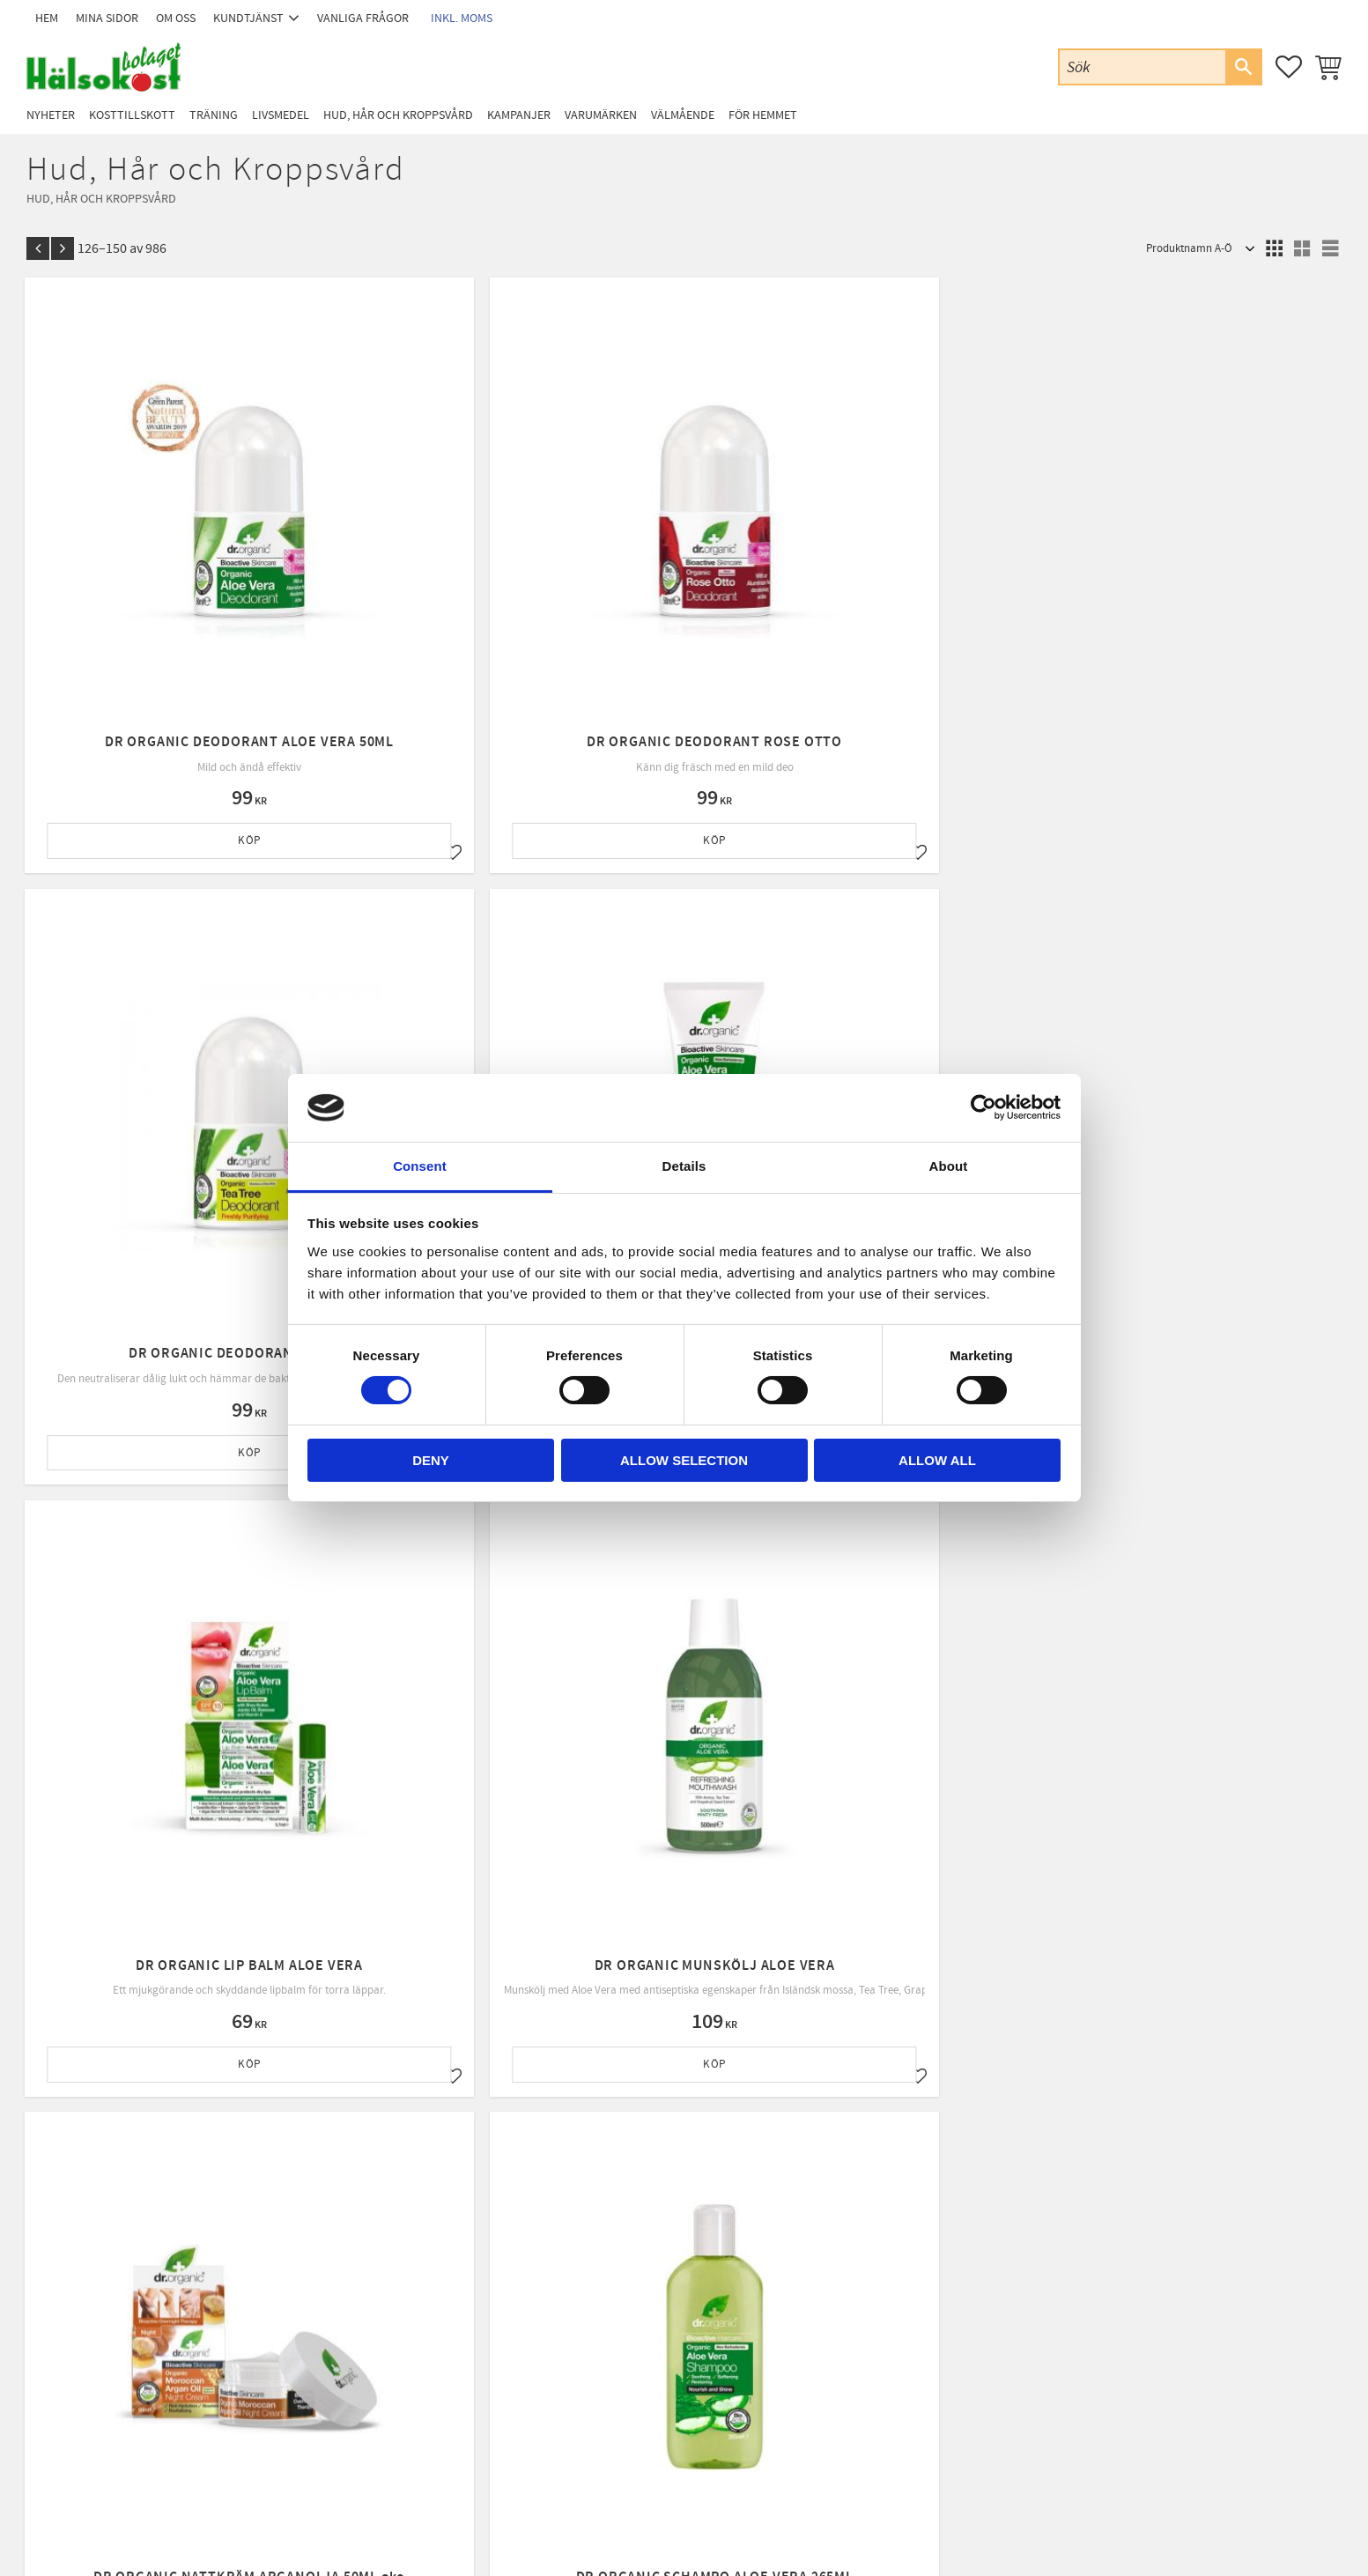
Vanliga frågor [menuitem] (363, 18)
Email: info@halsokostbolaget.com (159, 2320)
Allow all (937, 1460)
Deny (430, 1460)
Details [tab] (684, 1165)
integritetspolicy (787, 2117)
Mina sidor (412, 2274)
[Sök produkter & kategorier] (1142, 66)
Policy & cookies (425, 2365)
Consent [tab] (420, 1165)
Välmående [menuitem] (682, 115)
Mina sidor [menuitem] (107, 18)
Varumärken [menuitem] (601, 115)
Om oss (405, 2319)
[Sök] (1243, 67)
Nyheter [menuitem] (50, 115)
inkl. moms (461, 18)
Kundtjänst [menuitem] (248, 18)
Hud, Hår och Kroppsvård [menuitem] (398, 115)
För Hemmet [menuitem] (762, 115)
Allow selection (684, 1460)
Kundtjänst (414, 2297)
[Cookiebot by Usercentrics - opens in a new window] (983, 1107)
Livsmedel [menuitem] (280, 115)
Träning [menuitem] (213, 115)
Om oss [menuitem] (176, 18)
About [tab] (948, 1165)
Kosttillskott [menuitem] (132, 115)
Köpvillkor (412, 2342)
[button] (1289, 67)
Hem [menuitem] (46, 18)
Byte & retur (416, 2387)
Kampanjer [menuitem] (519, 115)
